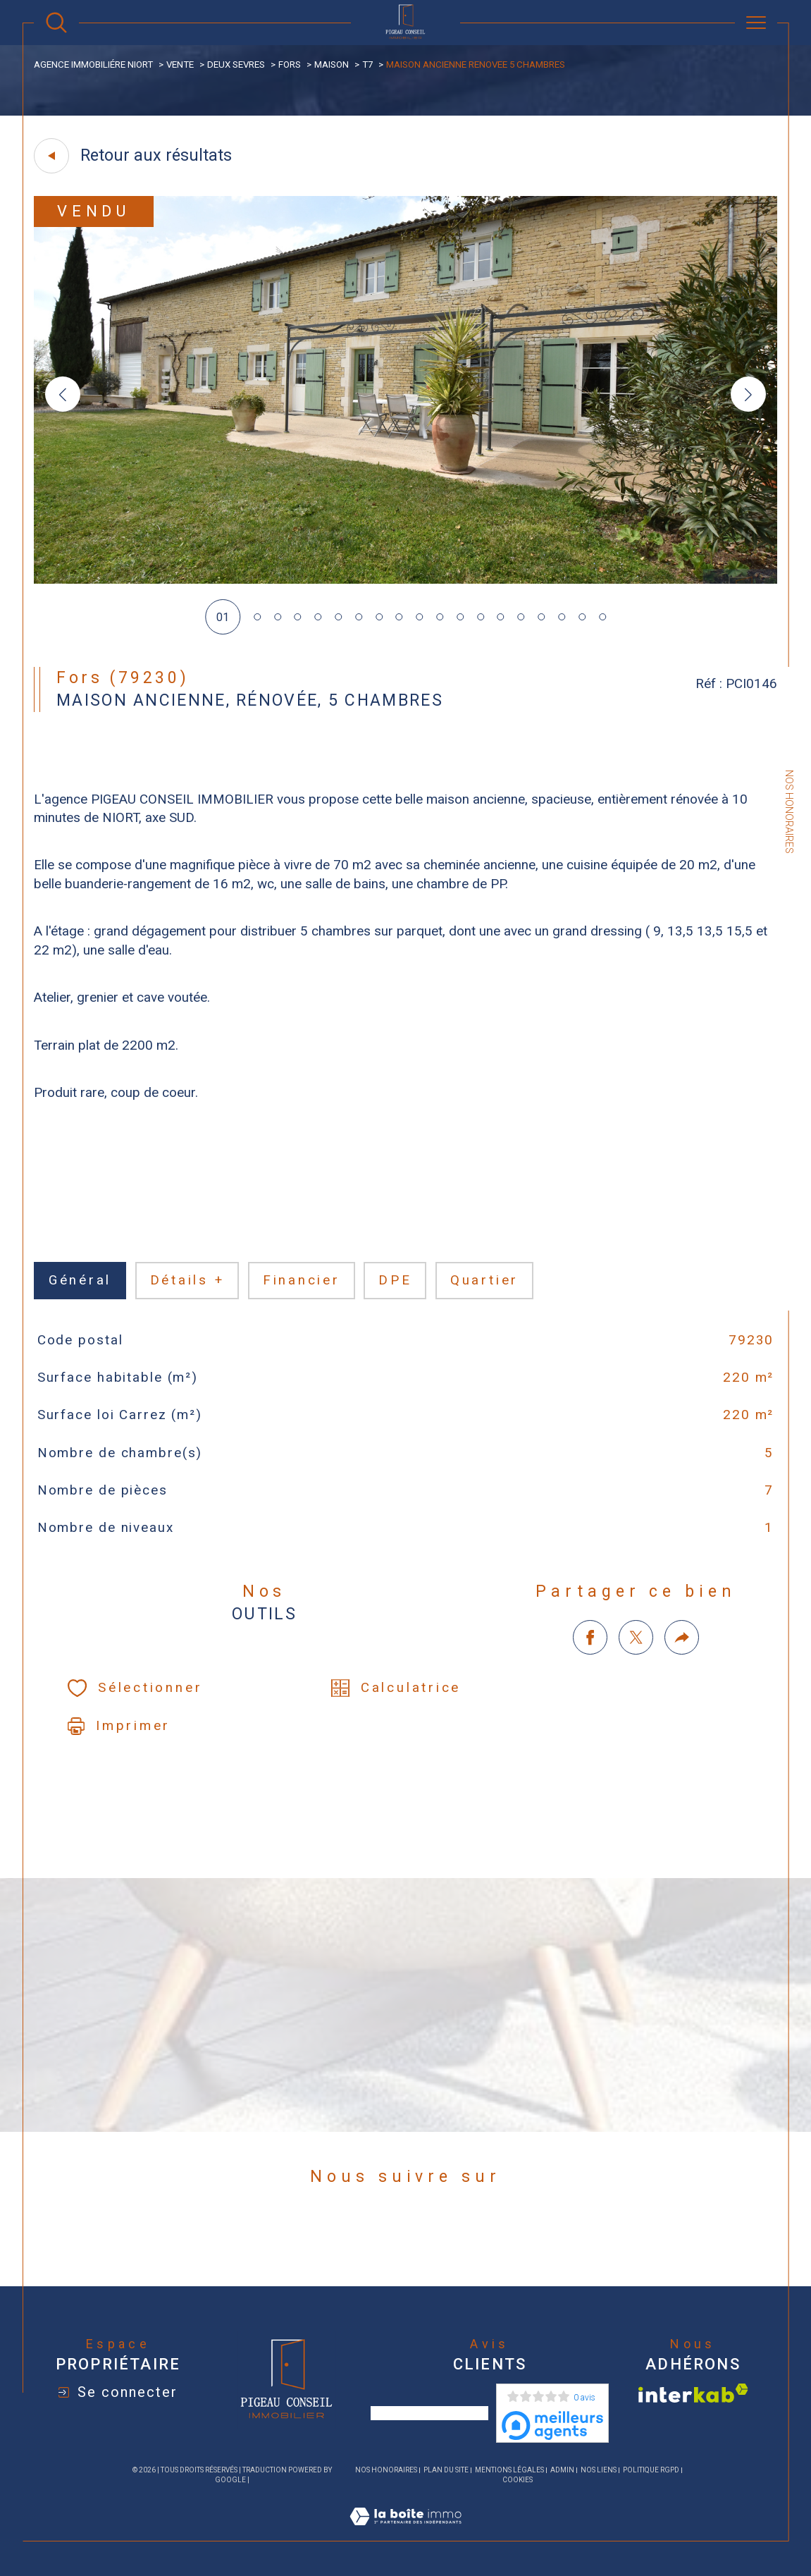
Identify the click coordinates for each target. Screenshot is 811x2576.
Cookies (517, 2480)
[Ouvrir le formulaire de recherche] (56, 22)
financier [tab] (301, 1280)
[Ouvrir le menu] (756, 22)
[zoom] (405, 580)
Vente (180, 64)
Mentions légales (509, 2470)
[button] (748, 394)
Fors (289, 64)
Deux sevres (236, 64)
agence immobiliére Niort (93, 64)
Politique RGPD (651, 2470)
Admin (562, 2470)
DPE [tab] (394, 1280)
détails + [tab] (187, 1280)
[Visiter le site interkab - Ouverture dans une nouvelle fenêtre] (693, 2393)
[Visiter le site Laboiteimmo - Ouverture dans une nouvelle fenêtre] (405, 2532)
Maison (331, 64)
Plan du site (446, 2470)
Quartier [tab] (484, 1280)
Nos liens (599, 2470)
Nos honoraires (386, 2470)
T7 (367, 64)
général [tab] (80, 1280)
